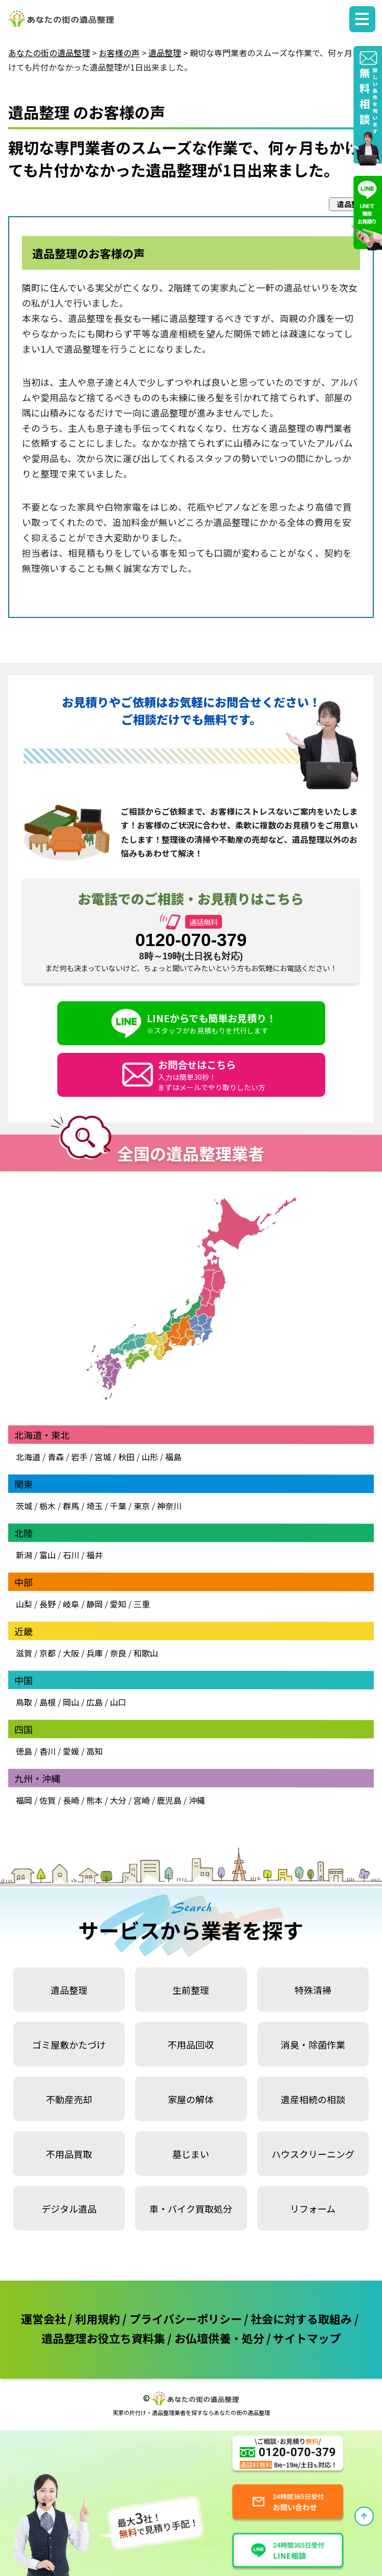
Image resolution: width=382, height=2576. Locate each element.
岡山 (71, 1702)
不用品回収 (191, 2044)
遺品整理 (69, 1989)
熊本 (94, 1800)
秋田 (126, 1457)
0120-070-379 (191, 940)
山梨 (24, 1604)
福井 (94, 1555)
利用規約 (97, 2318)
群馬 (71, 1506)
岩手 (79, 1457)
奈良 (118, 1653)
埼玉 (94, 1506)
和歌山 (145, 1653)
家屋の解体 (191, 2099)
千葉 (118, 1506)
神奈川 (168, 1506)
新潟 (24, 1555)
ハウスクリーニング (313, 2153)
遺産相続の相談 (313, 2099)
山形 (150, 1457)
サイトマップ (307, 2338)
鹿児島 (169, 1800)
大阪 (71, 1653)
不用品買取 (69, 2153)
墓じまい (190, 2153)
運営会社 (43, 2318)
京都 (47, 1653)
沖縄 (197, 1800)
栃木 (47, 1506)
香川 (47, 1751)
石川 (71, 1555)
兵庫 (94, 1653)
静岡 (94, 1604)
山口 (118, 1702)
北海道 (28, 1457)
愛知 (118, 1604)
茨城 (24, 1506)
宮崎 (141, 1800)
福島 (173, 1457)
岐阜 (71, 1604)
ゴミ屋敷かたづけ (69, 2044)
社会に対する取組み (301, 2318)
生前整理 (190, 1989)
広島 (94, 1702)
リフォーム (312, 2208)
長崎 (71, 1800)
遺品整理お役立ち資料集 (103, 2338)
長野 (47, 1604)
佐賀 (47, 1800)
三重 (141, 1604)
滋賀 (24, 1653)
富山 (47, 1555)
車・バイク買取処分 (190, 2208)
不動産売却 (69, 2099)
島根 (47, 1702)
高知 (94, 1751)
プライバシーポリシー (185, 2318)
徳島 (24, 1751)
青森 (56, 1457)
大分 (118, 1800)
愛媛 (71, 1751)
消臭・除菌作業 (313, 2044)
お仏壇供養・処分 (219, 2338)
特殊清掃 (313, 1989)
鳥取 (24, 1702)
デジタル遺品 (69, 2208)
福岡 (24, 1800)
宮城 (103, 1457)
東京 (141, 1506)
